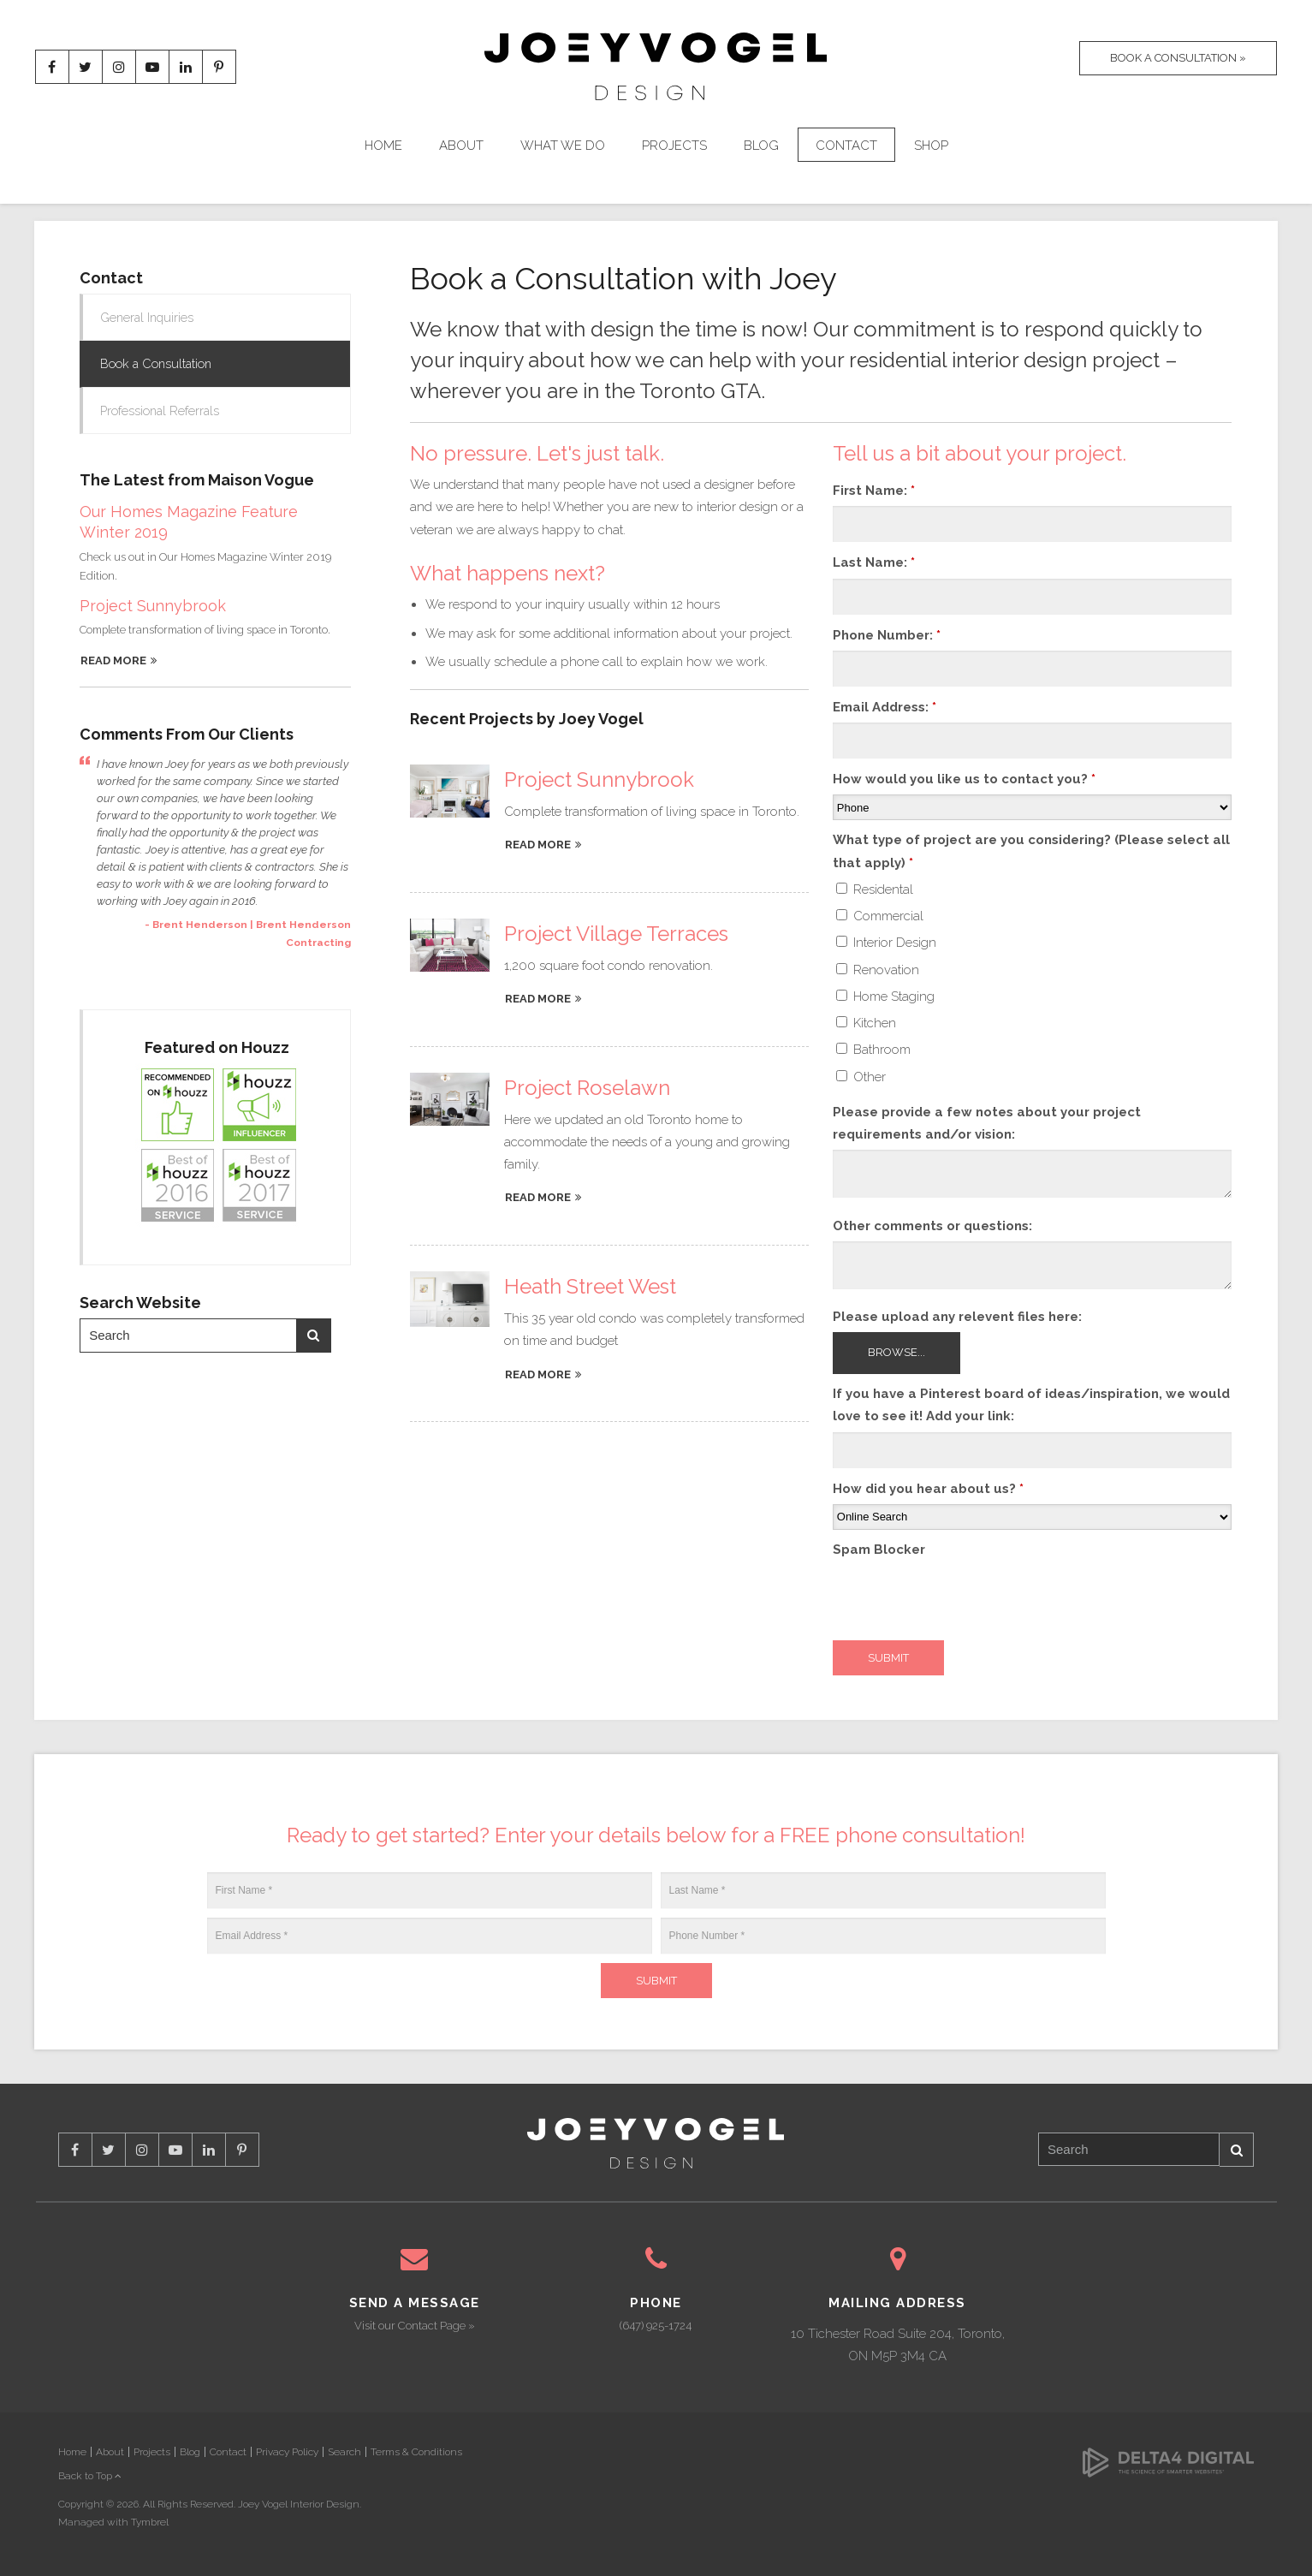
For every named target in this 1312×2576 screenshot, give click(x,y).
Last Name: (874, 562)
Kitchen (866, 1023)
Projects (674, 147)
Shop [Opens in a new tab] (931, 147)
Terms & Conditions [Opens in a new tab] (416, 2452)
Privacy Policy (287, 2452)
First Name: (874, 490)
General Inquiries (149, 317)
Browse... (896, 1352)
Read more (538, 844)
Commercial (879, 916)
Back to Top (90, 2476)
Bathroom (873, 1049)
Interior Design (886, 942)
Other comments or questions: (932, 1226)
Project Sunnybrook (599, 779)
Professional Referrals (162, 412)
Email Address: (884, 707)
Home (383, 147)
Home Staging (885, 996)
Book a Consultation (159, 364)
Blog (761, 147)
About (461, 147)
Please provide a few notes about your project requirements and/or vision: (987, 1123)
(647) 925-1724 (656, 2325)
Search (313, 1337)
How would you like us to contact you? (964, 779)
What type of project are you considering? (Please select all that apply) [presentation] (1031, 851)
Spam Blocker (879, 1549)
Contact (846, 147)
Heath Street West (590, 1286)
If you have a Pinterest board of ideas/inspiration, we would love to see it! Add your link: (1031, 1405)
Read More (113, 663)
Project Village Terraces (616, 933)
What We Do (562, 147)
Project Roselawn (587, 1087)
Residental (874, 889)
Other (861, 1077)
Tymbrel (150, 2522)
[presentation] (963, 1598)
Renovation (877, 970)
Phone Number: (887, 635)
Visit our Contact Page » (414, 2325)
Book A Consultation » (1174, 68)
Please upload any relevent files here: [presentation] (957, 1316)
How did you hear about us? (928, 1488)
